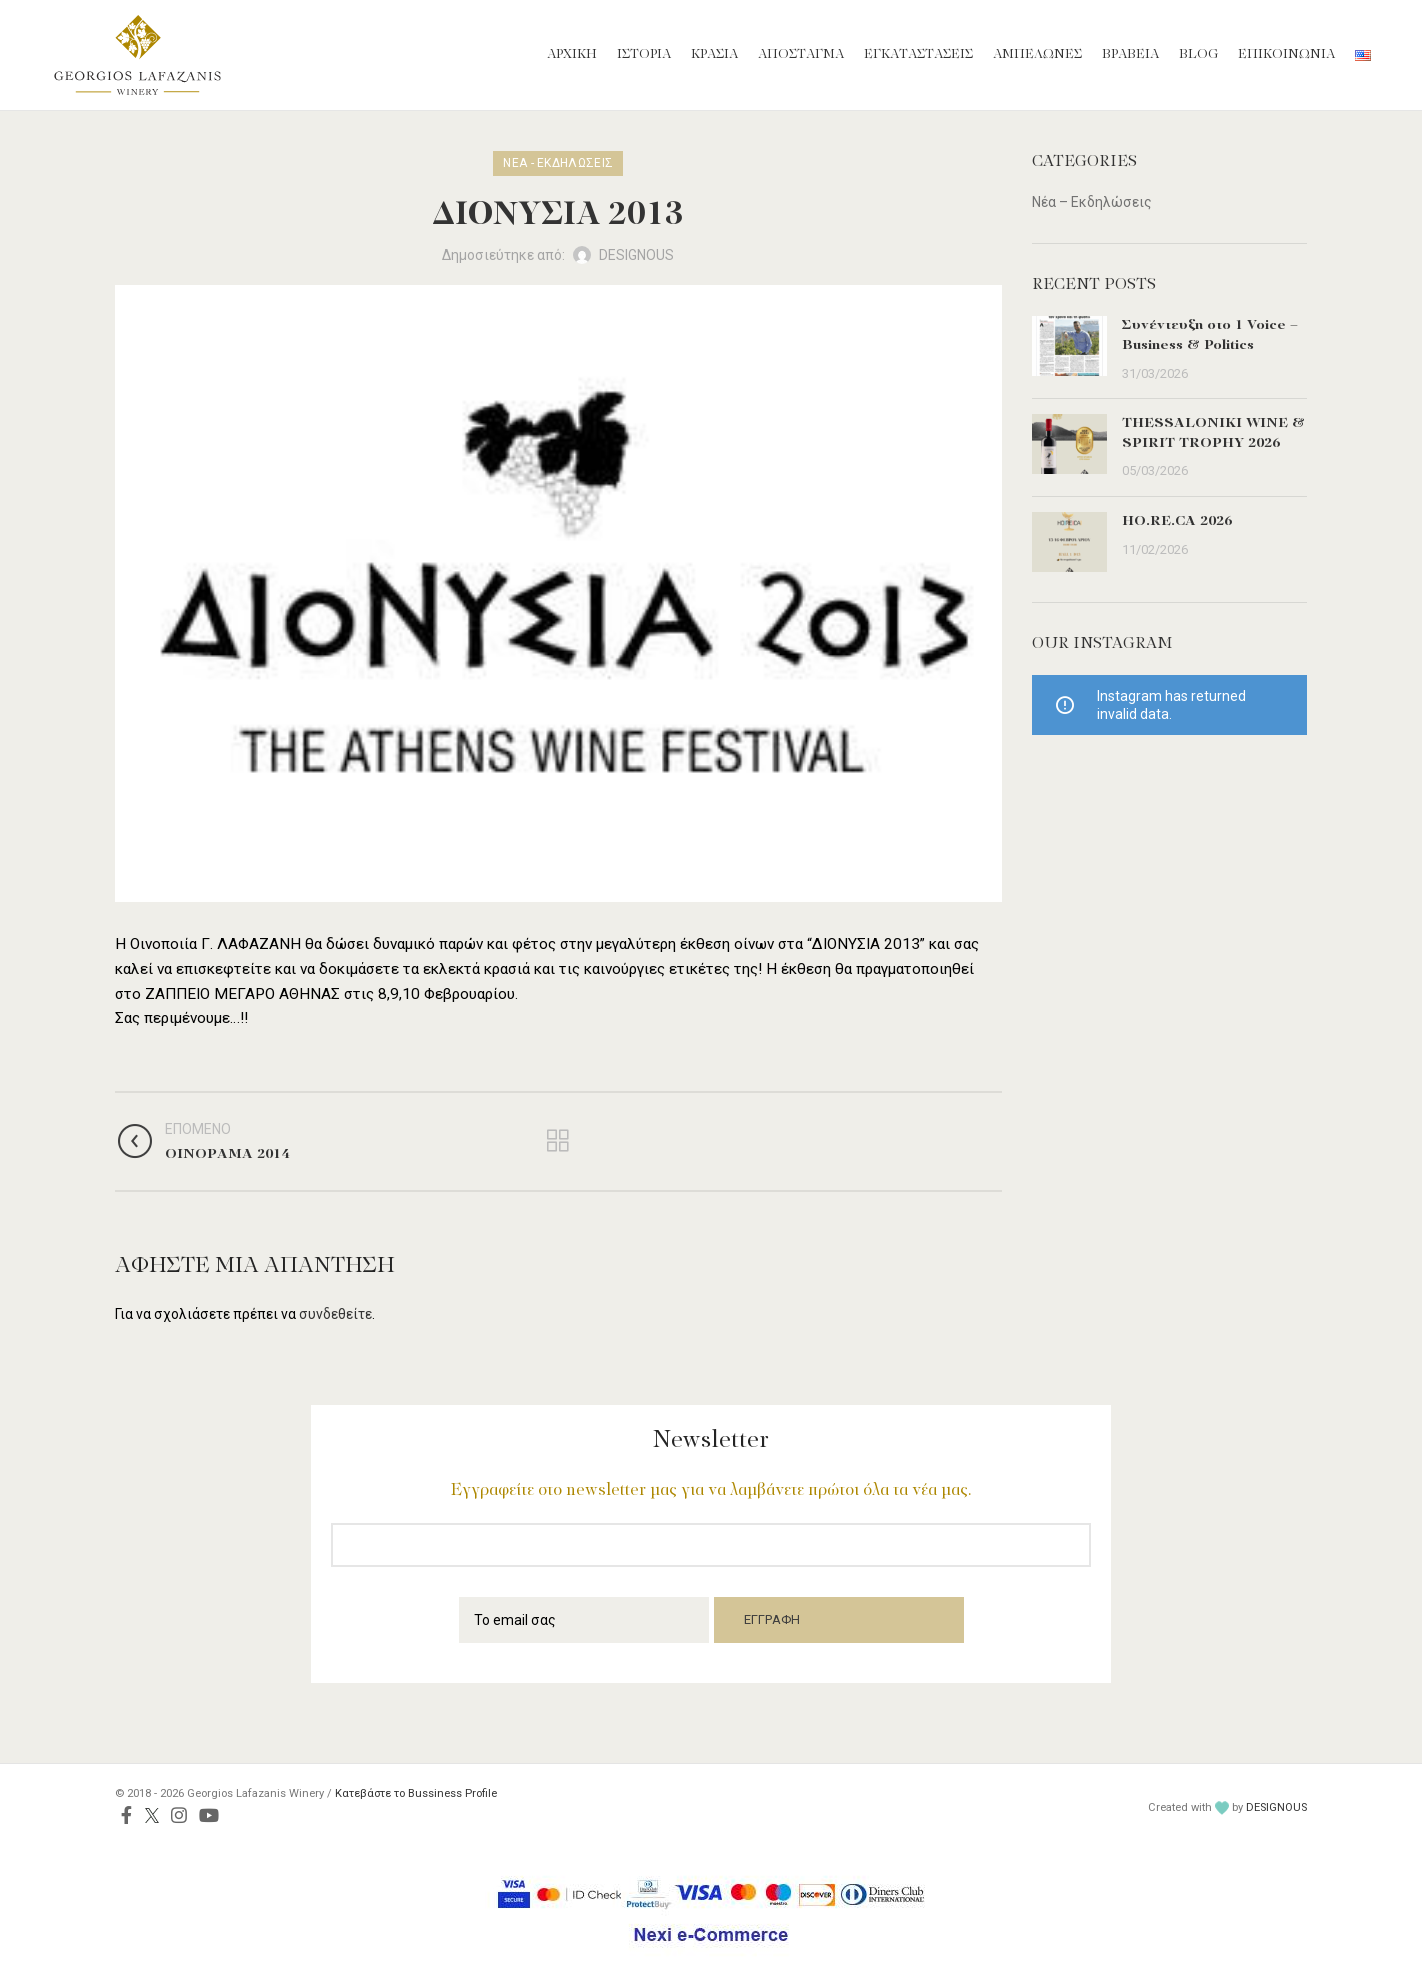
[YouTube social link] (209, 1815)
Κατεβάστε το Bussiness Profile (416, 1793)
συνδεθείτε (335, 1314)
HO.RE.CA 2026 (1177, 521)
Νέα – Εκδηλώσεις (1092, 202)
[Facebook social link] (126, 1815)
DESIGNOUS (1276, 1807)
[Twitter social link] (151, 1815)
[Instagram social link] (179, 1815)
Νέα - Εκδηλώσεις (558, 163)
